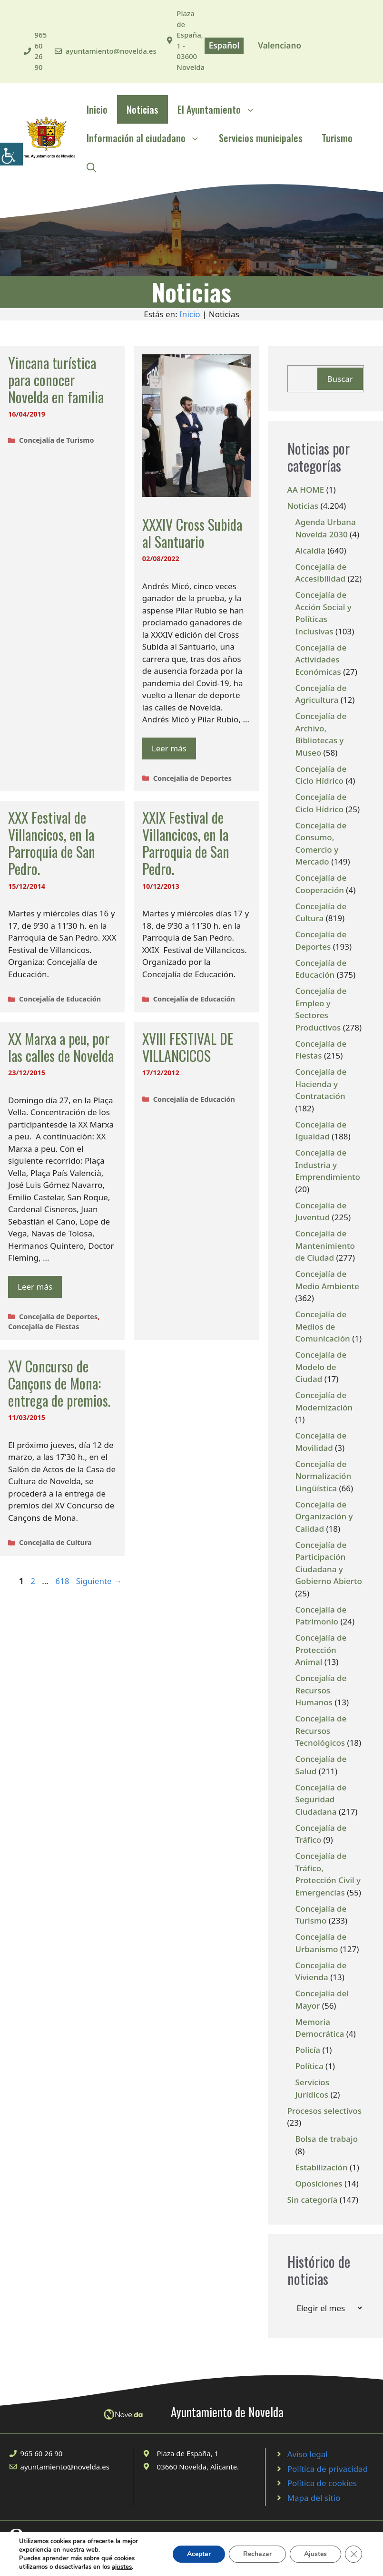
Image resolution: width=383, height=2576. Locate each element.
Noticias (142, 109)
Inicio (97, 109)
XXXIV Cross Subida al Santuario (192, 533)
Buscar (340, 378)
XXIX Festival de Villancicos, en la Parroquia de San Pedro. (185, 843)
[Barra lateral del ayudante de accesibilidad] (11, 154)
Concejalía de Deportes (192, 778)
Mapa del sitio (314, 2497)
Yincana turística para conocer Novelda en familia (56, 380)
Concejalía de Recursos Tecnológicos (321, 1730)
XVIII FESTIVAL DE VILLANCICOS (187, 1047)
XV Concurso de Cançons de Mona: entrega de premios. (59, 1383)
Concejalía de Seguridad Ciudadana (321, 1799)
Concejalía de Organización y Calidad (324, 1516)
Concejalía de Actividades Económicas (321, 659)
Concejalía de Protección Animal (321, 1649)
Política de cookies (322, 2483)
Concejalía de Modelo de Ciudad (321, 1366)
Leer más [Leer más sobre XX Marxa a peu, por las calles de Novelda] (35, 1286)
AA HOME (305, 489)
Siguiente (99, 1580)
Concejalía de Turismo (56, 440)
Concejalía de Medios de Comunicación (322, 1326)
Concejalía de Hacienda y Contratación (321, 1083)
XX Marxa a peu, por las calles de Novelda (61, 1047)
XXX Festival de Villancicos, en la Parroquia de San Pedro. (51, 843)
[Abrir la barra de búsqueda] (91, 166)
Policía (308, 2049)
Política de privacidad (327, 2468)
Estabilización (321, 2167)
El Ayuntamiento (221, 109)
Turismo (337, 138)
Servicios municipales (261, 138)
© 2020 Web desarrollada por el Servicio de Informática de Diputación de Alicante (123, 2553)
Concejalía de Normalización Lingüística (323, 1476)
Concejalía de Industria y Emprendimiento (328, 1164)
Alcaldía (310, 550)
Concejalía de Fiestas (43, 1326)
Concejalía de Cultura (55, 1542)
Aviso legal (307, 2454)
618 (63, 1580)
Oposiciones (319, 2183)
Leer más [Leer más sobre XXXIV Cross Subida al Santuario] (169, 748)
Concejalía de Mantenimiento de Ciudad (325, 1245)
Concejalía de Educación (60, 998)
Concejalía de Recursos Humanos (321, 1690)
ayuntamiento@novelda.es (111, 51)
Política (309, 2066)
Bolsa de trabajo (326, 2138)
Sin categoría (312, 2199)
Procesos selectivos (324, 2110)
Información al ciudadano (148, 138)
